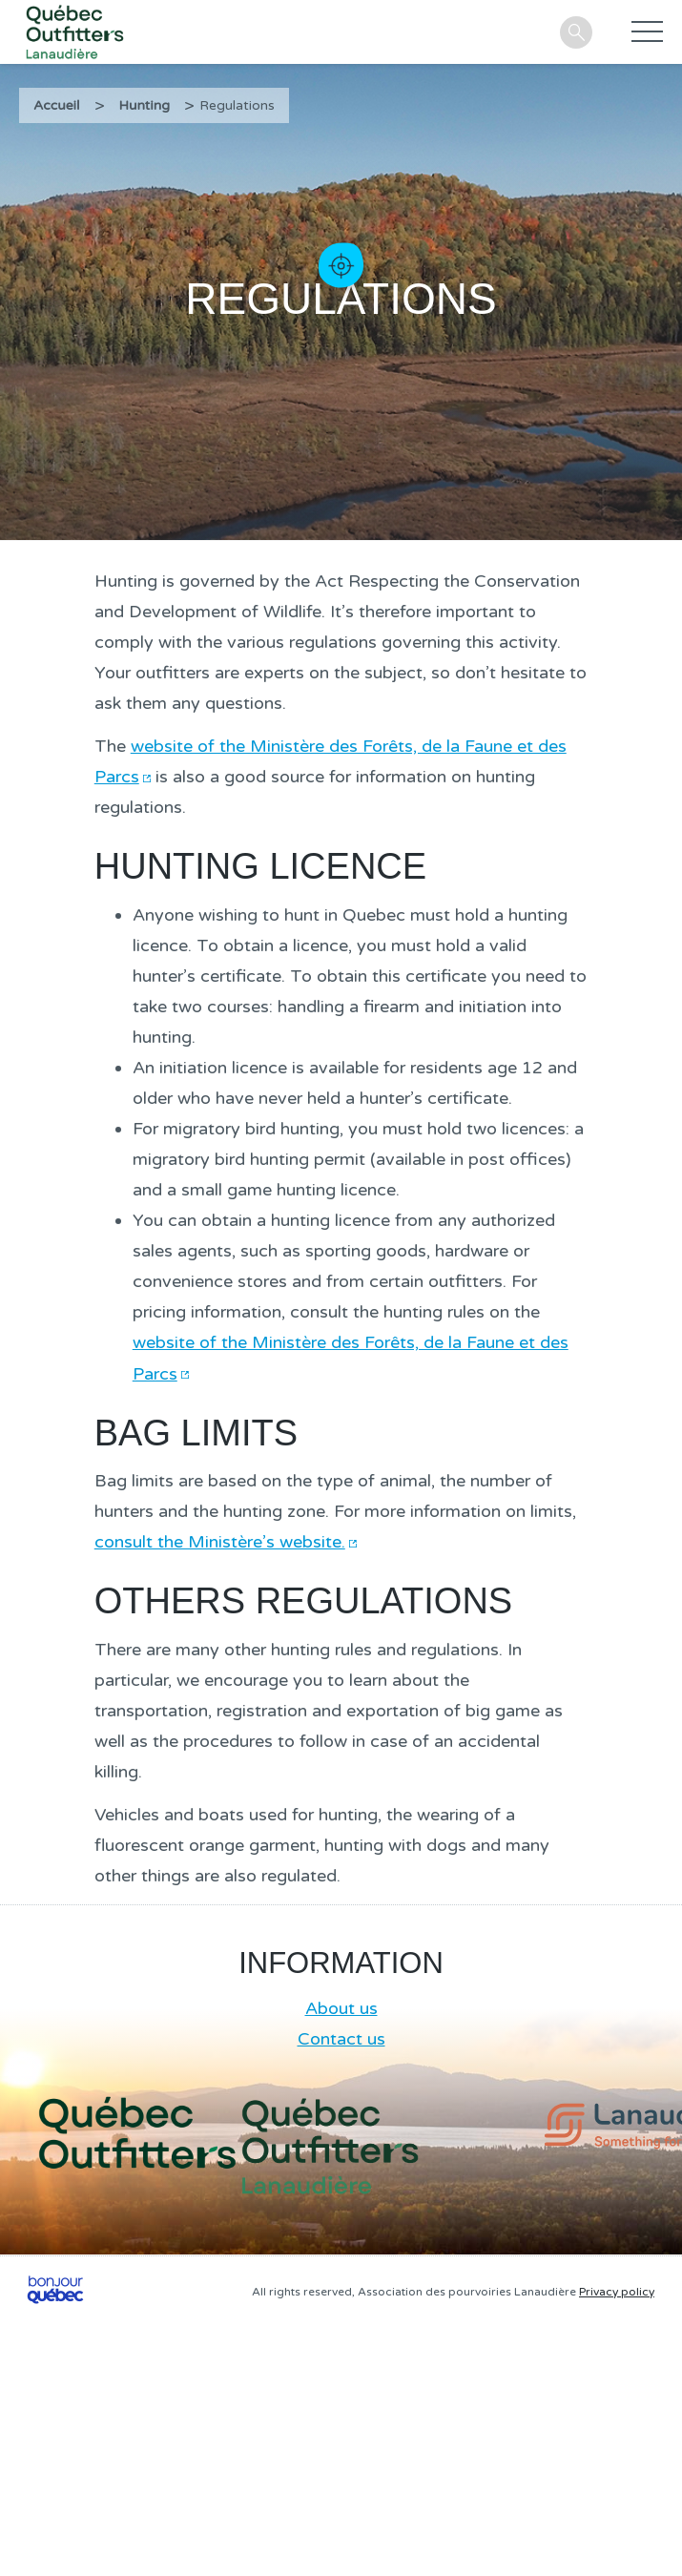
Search (576, 32)
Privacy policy (616, 2291)
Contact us (341, 2038)
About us (341, 2008)
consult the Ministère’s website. (219, 1541)
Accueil (56, 105)
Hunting (144, 105)
